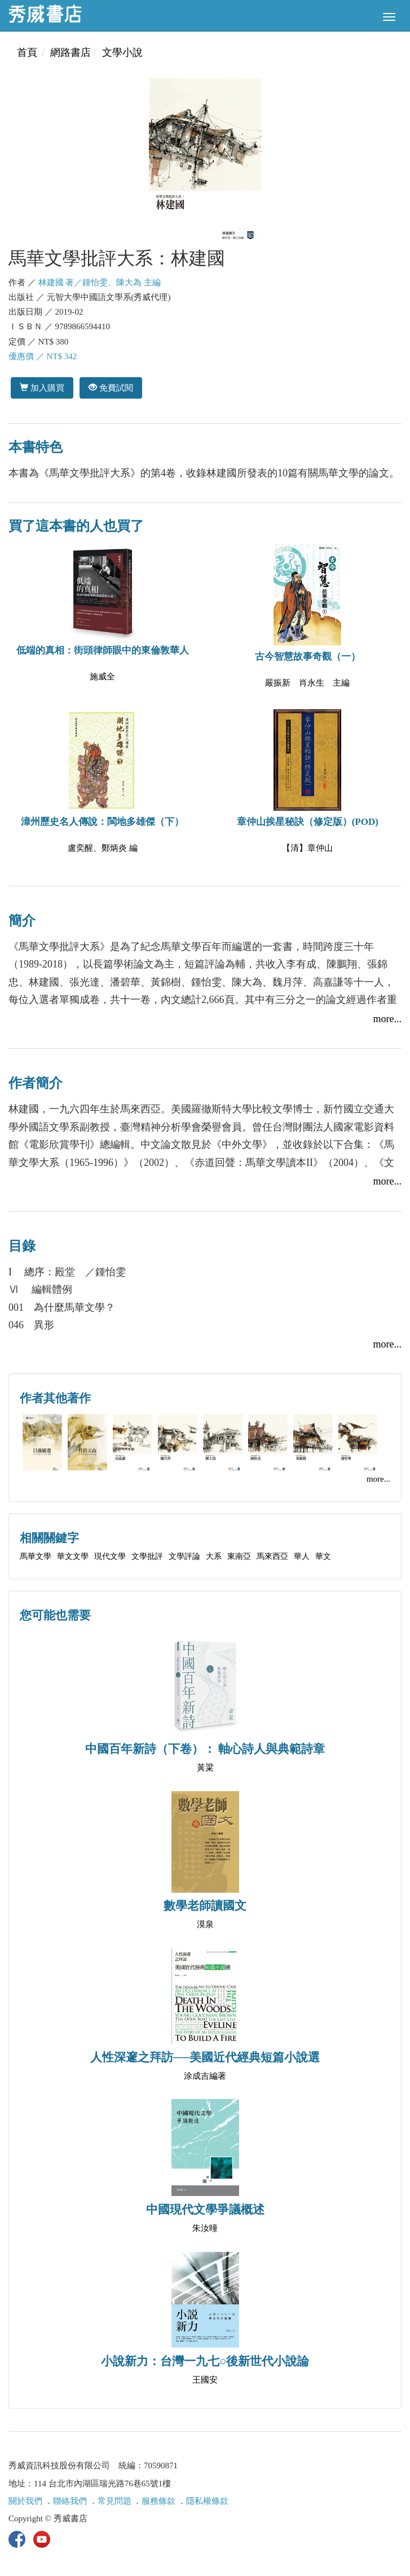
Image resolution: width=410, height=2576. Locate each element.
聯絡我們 (70, 2501)
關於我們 (25, 2501)
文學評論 (184, 1556)
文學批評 (147, 1556)
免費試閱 (111, 387)
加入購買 (42, 387)
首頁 (27, 52)
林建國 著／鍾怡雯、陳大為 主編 (99, 282)
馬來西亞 (272, 1556)
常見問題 (114, 2501)
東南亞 (239, 1556)
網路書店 (70, 52)
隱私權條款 (207, 2501)
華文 (323, 1556)
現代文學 (110, 1556)
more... (387, 1018)
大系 (214, 1556)
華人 (302, 1556)
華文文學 (73, 1556)
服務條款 (158, 2501)
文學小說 (122, 52)
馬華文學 (35, 1556)
